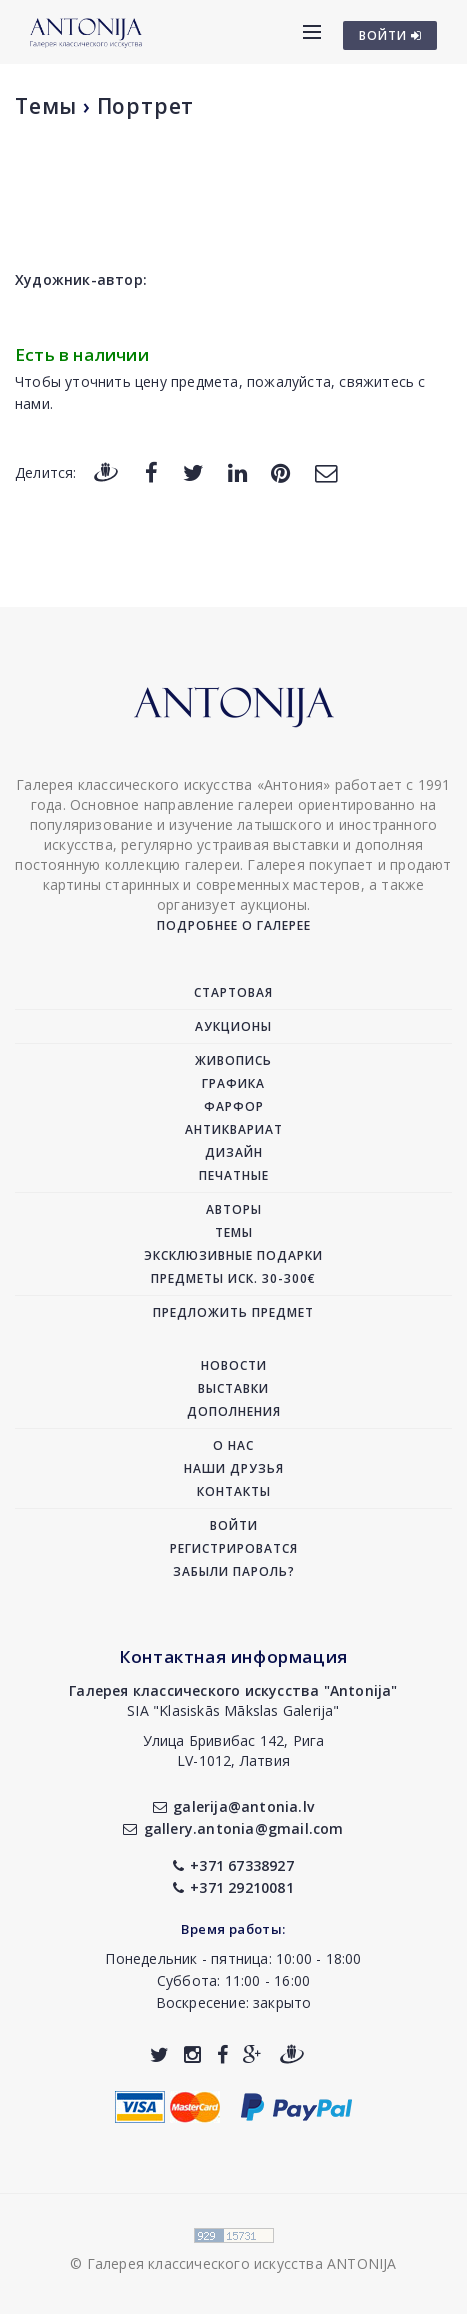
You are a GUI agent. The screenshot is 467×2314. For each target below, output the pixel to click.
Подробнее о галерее (234, 925)
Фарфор (234, 1106)
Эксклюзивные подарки (233, 1255)
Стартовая (233, 992)
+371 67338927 (233, 1865)
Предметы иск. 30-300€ (233, 1278)
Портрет (146, 106)
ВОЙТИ (390, 35)
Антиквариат (234, 1129)
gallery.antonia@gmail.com (233, 1828)
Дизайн (234, 1152)
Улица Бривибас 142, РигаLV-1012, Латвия (234, 1750)
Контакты (234, 1491)
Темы (46, 106)
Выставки (233, 1388)
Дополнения (234, 1411)
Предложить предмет (233, 1312)
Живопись (233, 1060)
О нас (233, 1445)
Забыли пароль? (234, 1571)
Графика (233, 1083)
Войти (234, 1525)
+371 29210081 (233, 1887)
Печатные (234, 1175)
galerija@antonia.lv (233, 1806)
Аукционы (233, 1026)
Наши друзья (234, 1468)
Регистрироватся (234, 1548)
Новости (234, 1365)
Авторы (234, 1209)
